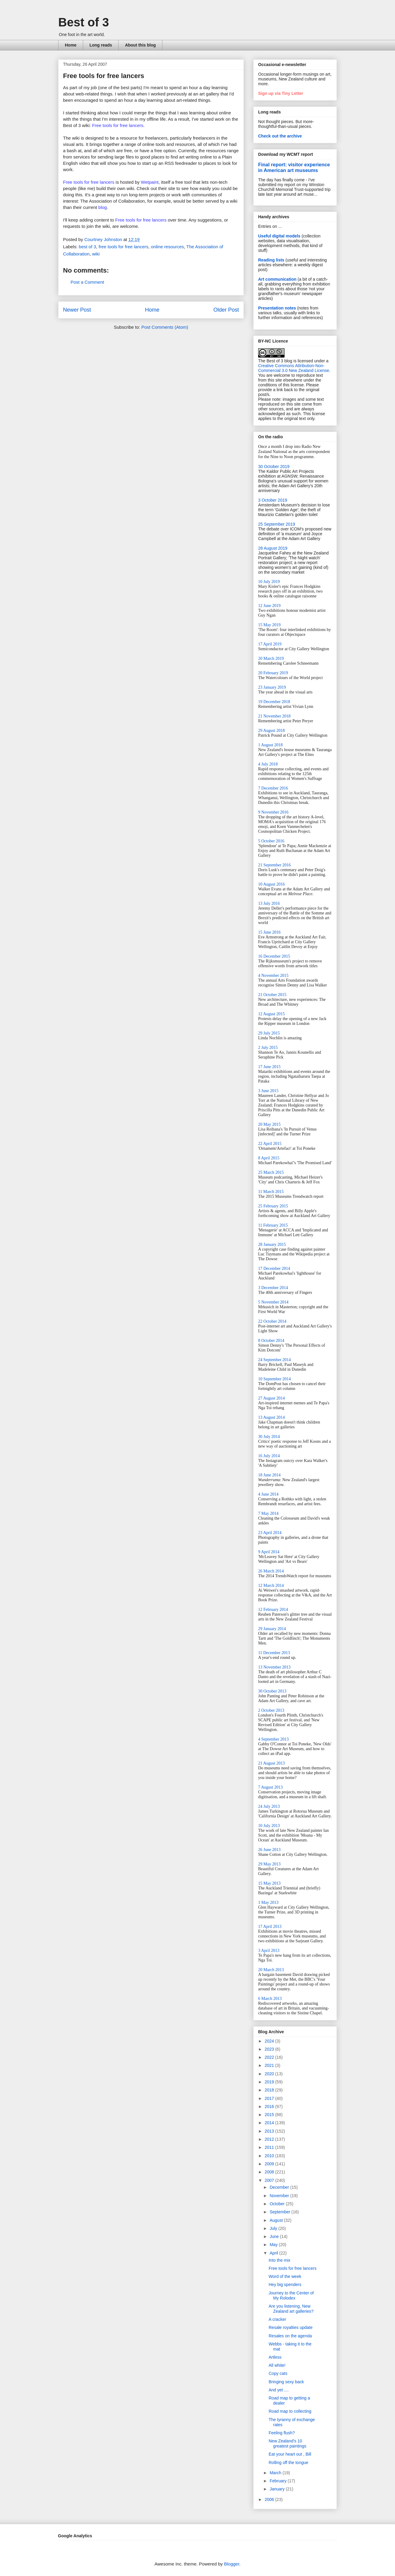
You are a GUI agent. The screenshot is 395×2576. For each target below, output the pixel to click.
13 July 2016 (269, 903)
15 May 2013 (269, 1883)
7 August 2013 (270, 1787)
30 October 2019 (273, 466)
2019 (270, 2081)
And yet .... (279, 2389)
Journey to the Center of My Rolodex (291, 2295)
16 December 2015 (274, 956)
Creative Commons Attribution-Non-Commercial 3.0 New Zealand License (293, 368)
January (278, 2489)
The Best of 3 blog (275, 360)
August (277, 2220)
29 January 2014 (272, 1628)
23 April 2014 (270, 1532)
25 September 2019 (276, 524)
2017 (270, 2098)
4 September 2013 (273, 1739)
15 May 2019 (269, 625)
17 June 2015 (269, 1067)
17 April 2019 (270, 644)
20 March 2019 (271, 658)
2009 (270, 2163)
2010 (270, 2155)
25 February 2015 (273, 1206)
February (279, 2480)
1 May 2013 (268, 1902)
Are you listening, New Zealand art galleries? (291, 2309)
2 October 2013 (271, 1710)
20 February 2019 (273, 673)
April (274, 2253)
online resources (167, 246)
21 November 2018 (274, 716)
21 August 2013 (271, 1763)
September (280, 2211)
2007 (270, 2180)
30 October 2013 (272, 1691)
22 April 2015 (270, 1143)
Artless (275, 2357)
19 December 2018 (274, 701)
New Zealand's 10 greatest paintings (287, 2443)
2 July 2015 (268, 1047)
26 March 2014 (271, 1571)
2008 (270, 2172)
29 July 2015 (269, 1033)
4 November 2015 (273, 975)
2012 (270, 2139)
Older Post (226, 310)
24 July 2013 (269, 1806)
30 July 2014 (269, 1436)
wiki (96, 253)
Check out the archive (280, 136)
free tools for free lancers (123, 246)
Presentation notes (277, 308)
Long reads (100, 45)
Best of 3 (83, 22)
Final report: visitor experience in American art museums (294, 167)
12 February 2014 (273, 1609)
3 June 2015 (268, 1091)
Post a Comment (87, 282)
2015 (270, 2114)
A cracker (277, 2319)
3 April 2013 (268, 1950)
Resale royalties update (290, 2327)
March (276, 2472)
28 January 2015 (272, 1244)
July (274, 2228)
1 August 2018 (270, 745)
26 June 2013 (269, 1849)
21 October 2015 (272, 994)
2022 (270, 2057)
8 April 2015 (268, 1158)
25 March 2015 (271, 1172)
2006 (270, 2499)
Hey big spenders (285, 2284)
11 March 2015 (271, 1191)
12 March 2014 (271, 1585)
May (274, 2244)
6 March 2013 (270, 1998)
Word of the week (285, 2276)
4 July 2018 (268, 764)
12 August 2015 (271, 1014)
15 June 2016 (269, 932)
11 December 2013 (274, 1652)
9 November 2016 (273, 812)
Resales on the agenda (290, 2335)
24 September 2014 (274, 1359)
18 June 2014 (269, 1475)
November (280, 2195)
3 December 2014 (273, 1287)
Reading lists (271, 260)
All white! (277, 2365)
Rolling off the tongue (288, 2462)
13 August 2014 (271, 1417)
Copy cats (278, 2373)
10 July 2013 (269, 1825)
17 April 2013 (270, 1926)
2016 (270, 2106)
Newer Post (77, 310)
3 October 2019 (272, 500)
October (278, 2203)
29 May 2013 (269, 1864)
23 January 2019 (272, 687)
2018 (270, 2090)
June (275, 2236)
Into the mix (279, 2260)
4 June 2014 (268, 1494)
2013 (270, 2131)
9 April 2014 (268, 1552)
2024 (270, 2041)
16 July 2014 (269, 1456)
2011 (270, 2147)
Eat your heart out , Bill (290, 2454)
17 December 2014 (274, 1268)
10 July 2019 (269, 581)
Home (71, 45)
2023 (270, 2049)
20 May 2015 (269, 1124)
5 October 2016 (271, 841)
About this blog (140, 45)
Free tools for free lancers (88, 182)
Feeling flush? (282, 2432)
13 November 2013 (274, 1667)
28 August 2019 (272, 548)
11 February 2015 (273, 1225)
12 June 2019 (269, 605)
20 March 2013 (271, 1969)
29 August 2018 (271, 730)
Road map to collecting (290, 2411)
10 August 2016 (271, 884)
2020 (270, 2073)
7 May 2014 (268, 1513)
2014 (270, 2122)
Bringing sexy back (286, 2381)
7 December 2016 (273, 788)
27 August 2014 (271, 1398)
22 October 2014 (272, 1321)
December (280, 2187)
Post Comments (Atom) (164, 327)
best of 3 (87, 246)
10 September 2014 (274, 1379)
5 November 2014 (273, 1302)
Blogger (231, 2563)
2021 (270, 2065)
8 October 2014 (271, 1340)
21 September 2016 (274, 865)
